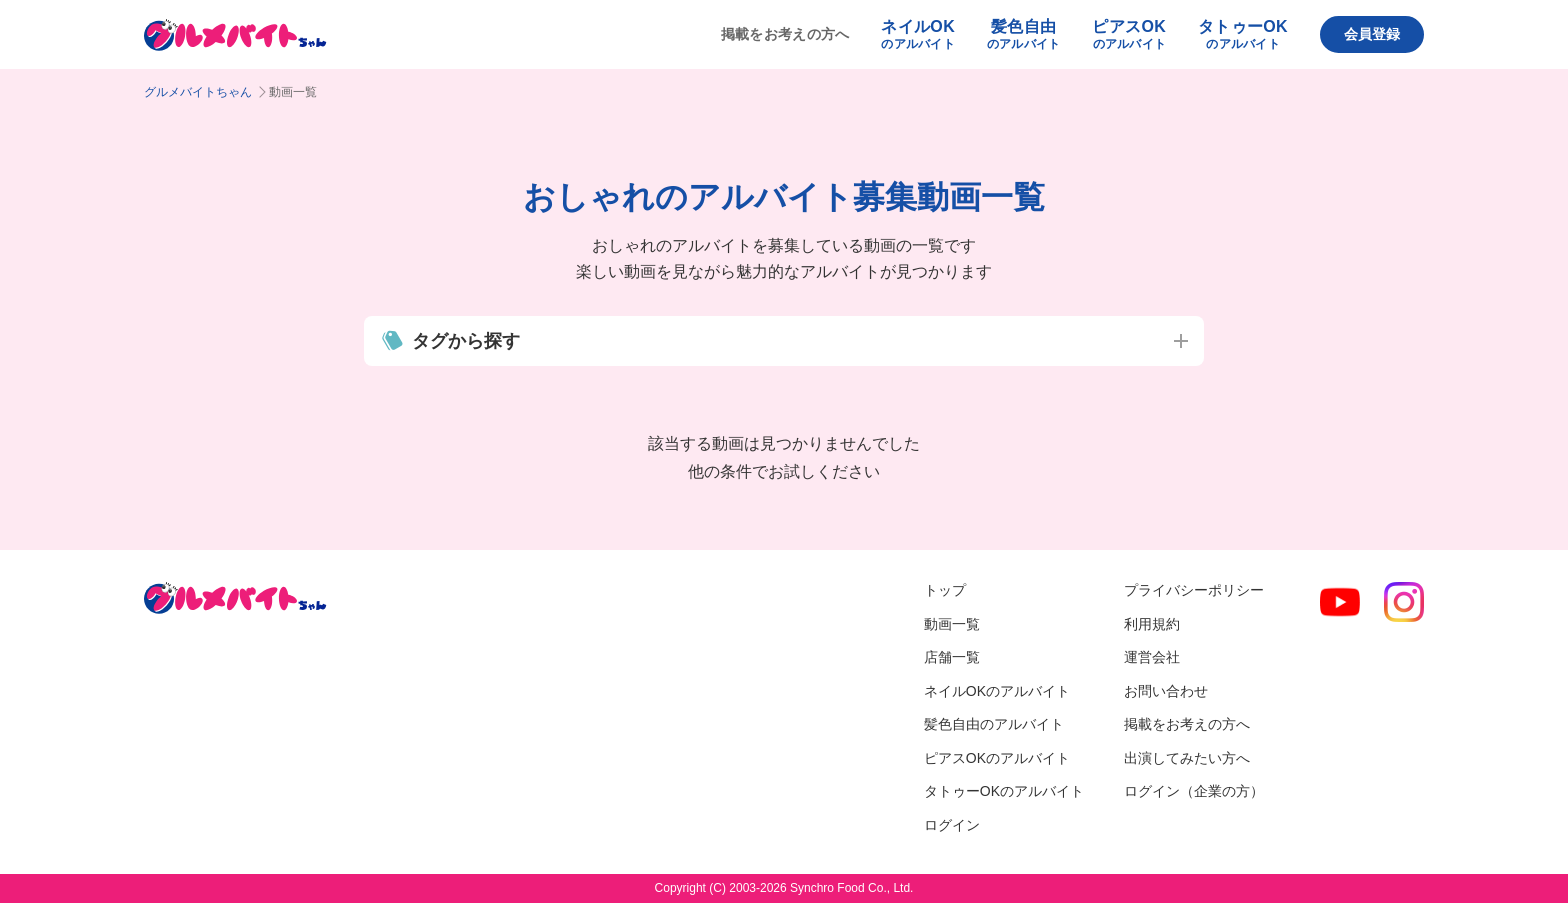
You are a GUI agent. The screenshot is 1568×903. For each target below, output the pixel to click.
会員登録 (1372, 34)
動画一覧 (952, 624)
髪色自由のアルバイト (994, 724)
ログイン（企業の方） (1194, 791)
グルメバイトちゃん (198, 92)
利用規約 (1152, 624)
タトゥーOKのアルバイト (1004, 791)
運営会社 (1152, 657)
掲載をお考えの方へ (785, 34)
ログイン (952, 825)
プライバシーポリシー (1194, 590)
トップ (945, 590)
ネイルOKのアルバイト (997, 691)
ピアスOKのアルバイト (997, 758)
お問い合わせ (1166, 691)
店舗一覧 (952, 657)
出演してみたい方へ (1187, 758)
